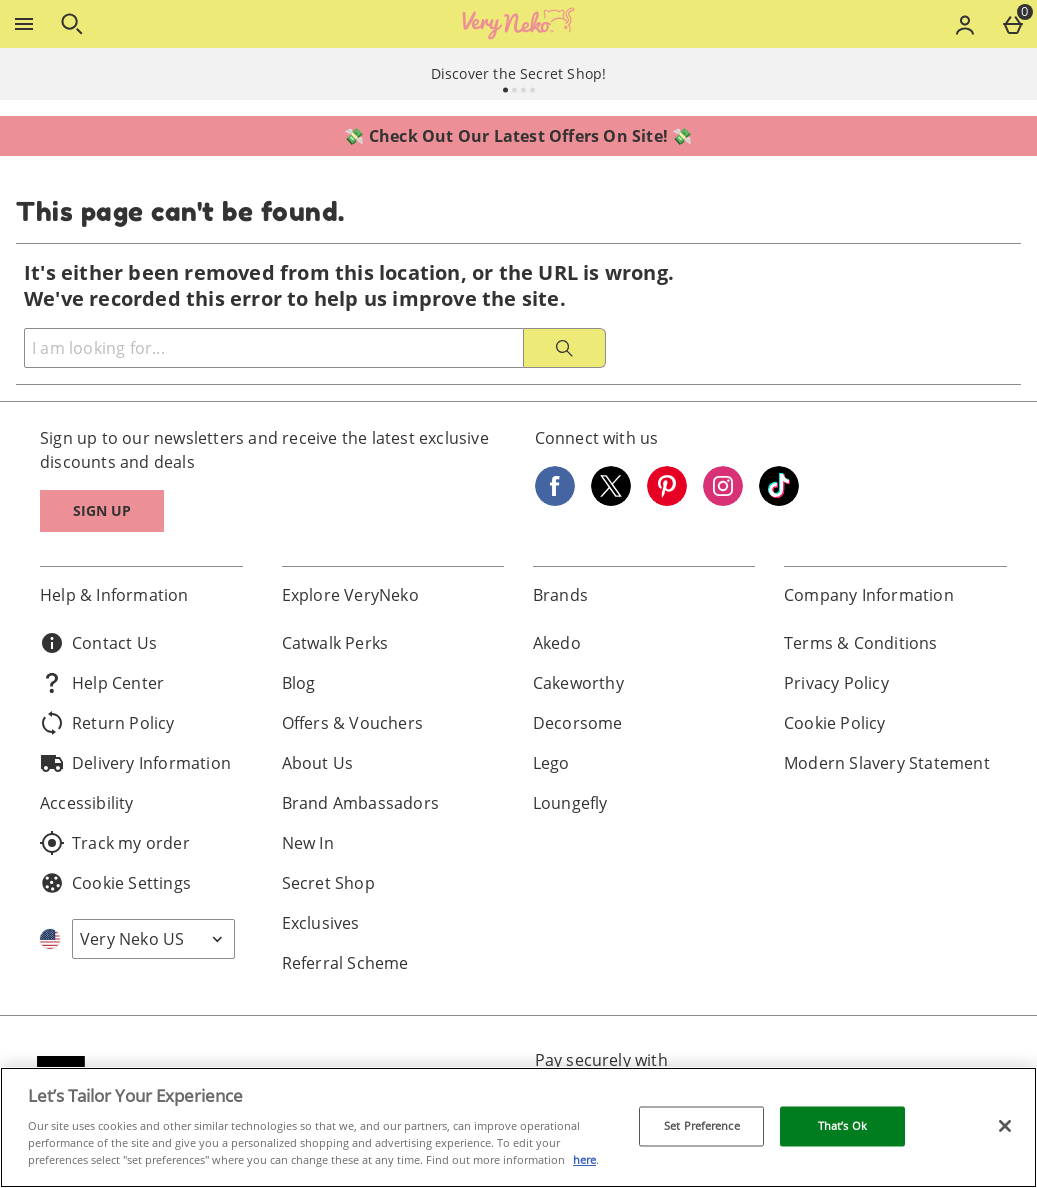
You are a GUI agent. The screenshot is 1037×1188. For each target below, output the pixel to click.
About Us (318, 763)
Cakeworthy (578, 683)
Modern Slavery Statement (887, 763)
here (584, 1159)
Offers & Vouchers (352, 723)
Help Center (102, 683)
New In (308, 843)
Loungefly (570, 803)
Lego (551, 763)
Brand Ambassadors (360, 803)
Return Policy (107, 723)
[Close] (1005, 1126)
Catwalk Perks (335, 643)
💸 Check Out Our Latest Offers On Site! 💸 (518, 136)
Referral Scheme (345, 963)
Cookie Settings (115, 883)
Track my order (115, 843)
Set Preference (702, 1126)
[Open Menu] (24, 24)
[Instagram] (723, 500)
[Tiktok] (779, 500)
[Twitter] (611, 500)
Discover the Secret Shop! (519, 73)
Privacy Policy (836, 683)
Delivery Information (135, 763)
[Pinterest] (667, 500)
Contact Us (98, 643)
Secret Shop (328, 883)
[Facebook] (555, 500)
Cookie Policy (835, 723)
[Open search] (72, 24)
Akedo (557, 643)
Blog (299, 683)
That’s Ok (842, 1126)
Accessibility (87, 803)
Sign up (102, 510)
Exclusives (321, 923)
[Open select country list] (153, 939)
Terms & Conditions (861, 643)
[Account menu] (965, 24)
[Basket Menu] (1013, 24)
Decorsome (578, 723)
